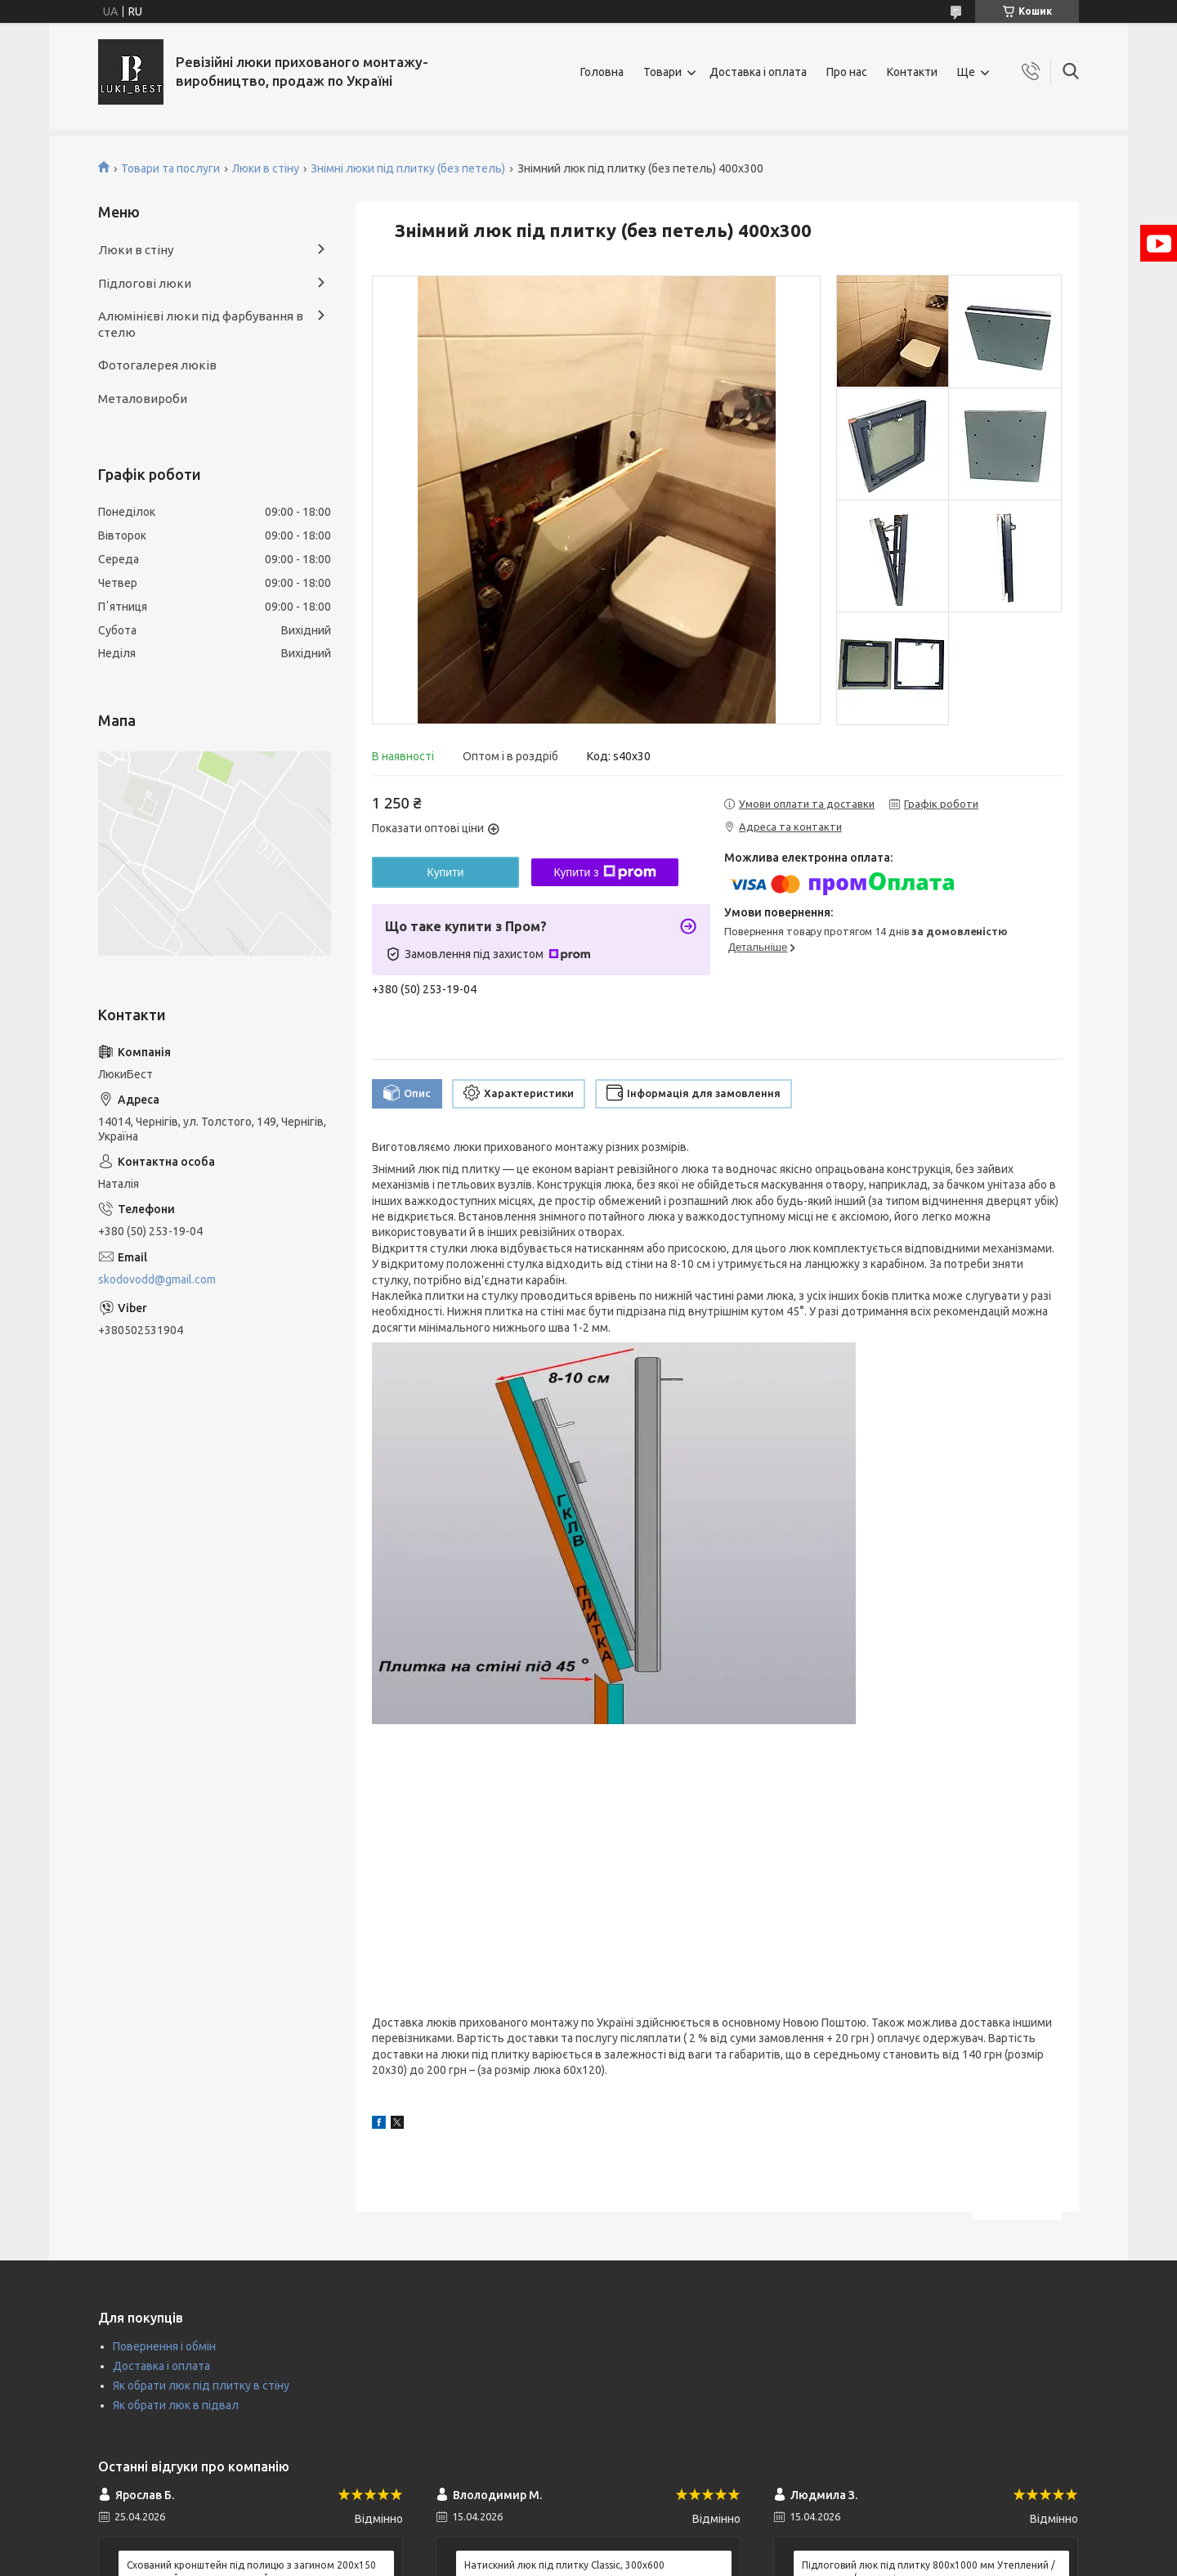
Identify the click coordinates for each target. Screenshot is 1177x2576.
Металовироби (142, 398)
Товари (662, 71)
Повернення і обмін (164, 2346)
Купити (445, 872)
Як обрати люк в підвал (176, 2405)
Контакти (912, 71)
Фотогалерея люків (157, 365)
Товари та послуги (170, 168)
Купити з (604, 872)
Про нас (846, 71)
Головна (602, 71)
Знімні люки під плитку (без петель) (408, 168)
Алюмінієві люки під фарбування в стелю (200, 324)
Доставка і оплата (758, 71)
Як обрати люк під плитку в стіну (201, 2385)
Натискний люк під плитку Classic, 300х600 (564, 2565)
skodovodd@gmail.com (157, 1279)
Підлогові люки (144, 283)
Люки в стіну (265, 168)
